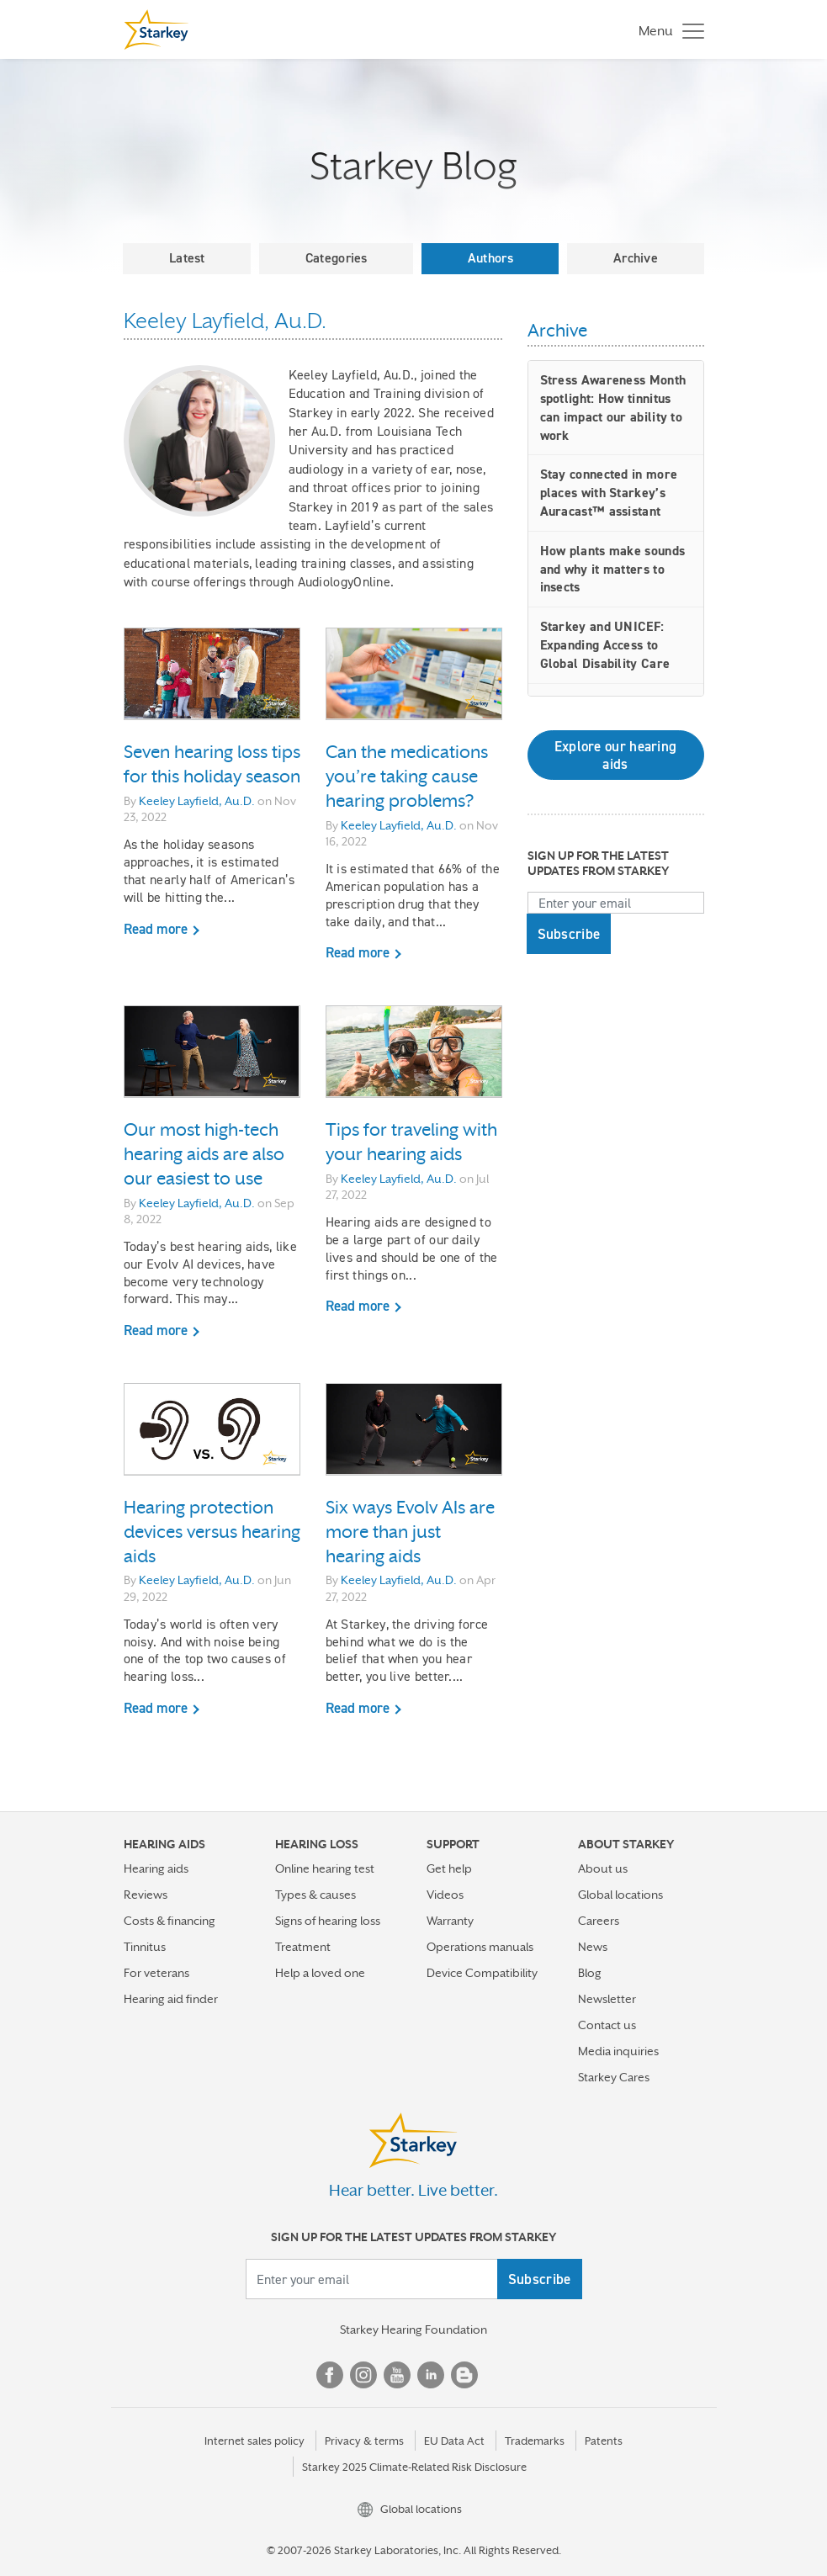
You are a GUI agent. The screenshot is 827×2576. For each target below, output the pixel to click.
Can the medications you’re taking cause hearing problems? (407, 776)
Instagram (363, 2374)
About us (603, 1868)
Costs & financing (169, 1920)
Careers (598, 1920)
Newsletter (607, 1999)
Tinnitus (145, 1946)
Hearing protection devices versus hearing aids (212, 1531)
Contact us (607, 2025)
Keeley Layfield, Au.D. (197, 801)
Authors (490, 258)
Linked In (430, 2374)
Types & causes (315, 1894)
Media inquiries (618, 2051)
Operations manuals (480, 1946)
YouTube (397, 2374)
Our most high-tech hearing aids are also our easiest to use (204, 1154)
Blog (590, 1973)
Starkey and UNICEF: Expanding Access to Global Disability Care (605, 644)
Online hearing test (324, 1868)
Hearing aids (156, 1868)
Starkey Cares (613, 2077)
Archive (635, 258)
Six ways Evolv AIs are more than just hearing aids (410, 1531)
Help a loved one (320, 1973)
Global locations (620, 1894)
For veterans (156, 1973)
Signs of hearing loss (327, 1920)
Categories (336, 258)
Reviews (145, 1894)
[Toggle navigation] (667, 29)
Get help (449, 1868)
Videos (445, 1894)
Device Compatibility (482, 1973)
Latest (187, 258)
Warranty (450, 1920)
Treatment (303, 1946)
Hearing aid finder (171, 1999)
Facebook (329, 2374)
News (592, 1946)
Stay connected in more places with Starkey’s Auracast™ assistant (609, 492)
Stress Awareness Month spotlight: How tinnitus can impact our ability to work (613, 407)
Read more (156, 929)
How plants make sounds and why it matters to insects (613, 569)
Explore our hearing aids (615, 754)
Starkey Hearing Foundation (413, 2329)
